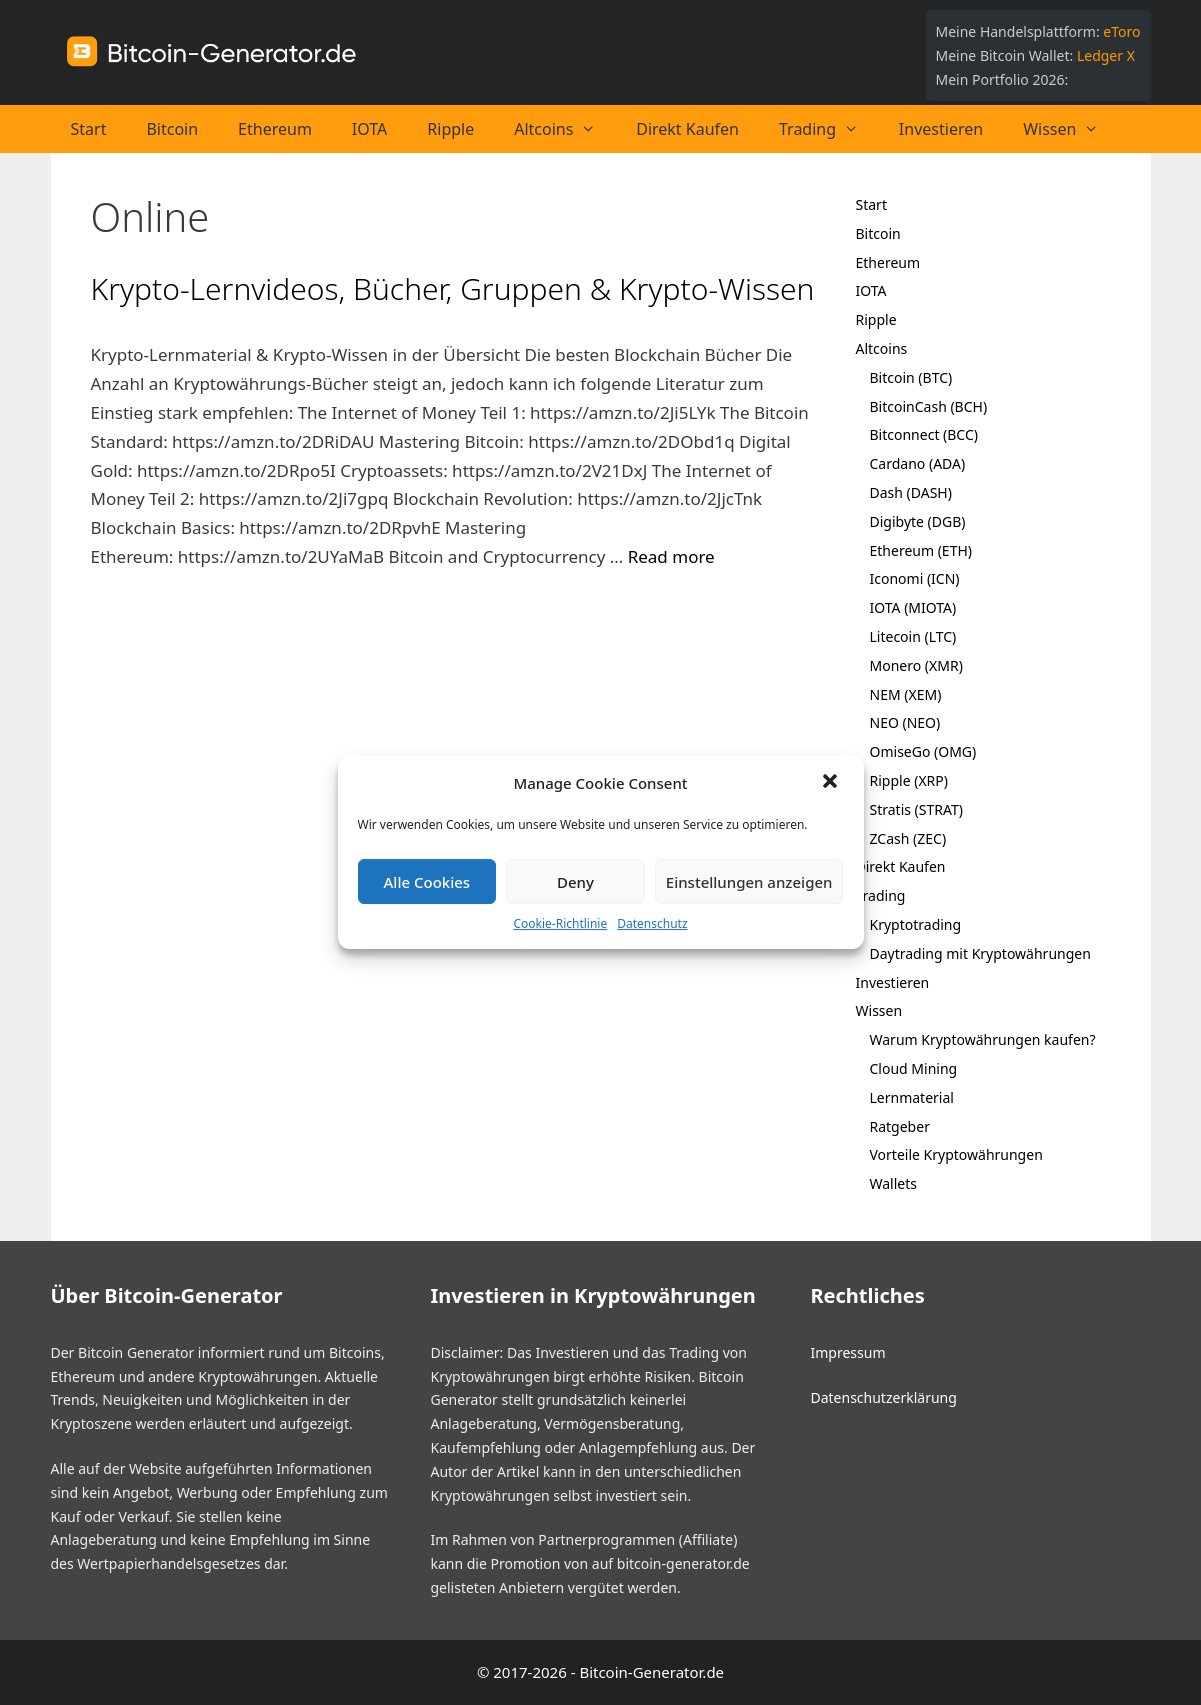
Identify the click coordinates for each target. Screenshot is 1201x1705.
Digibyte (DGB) (918, 521)
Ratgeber (900, 1126)
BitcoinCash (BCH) (929, 406)
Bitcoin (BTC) (911, 377)
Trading (829, 129)
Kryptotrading (916, 924)
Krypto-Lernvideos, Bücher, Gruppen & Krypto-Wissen (453, 288)
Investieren (941, 129)
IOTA (369, 129)
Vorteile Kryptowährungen (956, 1154)
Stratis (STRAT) (916, 809)
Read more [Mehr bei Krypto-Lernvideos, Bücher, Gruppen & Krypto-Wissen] (671, 556)
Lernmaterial (912, 1097)
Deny (575, 882)
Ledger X (1106, 55)
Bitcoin (172, 129)
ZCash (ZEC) (908, 838)
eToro (1121, 31)
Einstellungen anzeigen (749, 882)
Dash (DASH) (911, 492)
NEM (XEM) (906, 694)
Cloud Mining (914, 1068)
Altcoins (565, 129)
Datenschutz (652, 923)
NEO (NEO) (905, 722)
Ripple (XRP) (909, 780)
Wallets (893, 1183)
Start (89, 129)
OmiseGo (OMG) (923, 751)
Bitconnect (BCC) (924, 434)
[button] (832, 783)
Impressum (847, 1352)
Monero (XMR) (916, 665)
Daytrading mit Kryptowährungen (980, 953)
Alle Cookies (427, 882)
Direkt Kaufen (687, 129)
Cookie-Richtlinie (560, 923)
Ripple (450, 129)
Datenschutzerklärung (883, 1397)
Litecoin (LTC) (913, 636)
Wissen (1071, 129)
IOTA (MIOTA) (913, 607)
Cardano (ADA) (918, 463)
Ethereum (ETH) (921, 550)
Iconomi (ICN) (915, 578)
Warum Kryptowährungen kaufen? (983, 1039)
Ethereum (275, 129)
